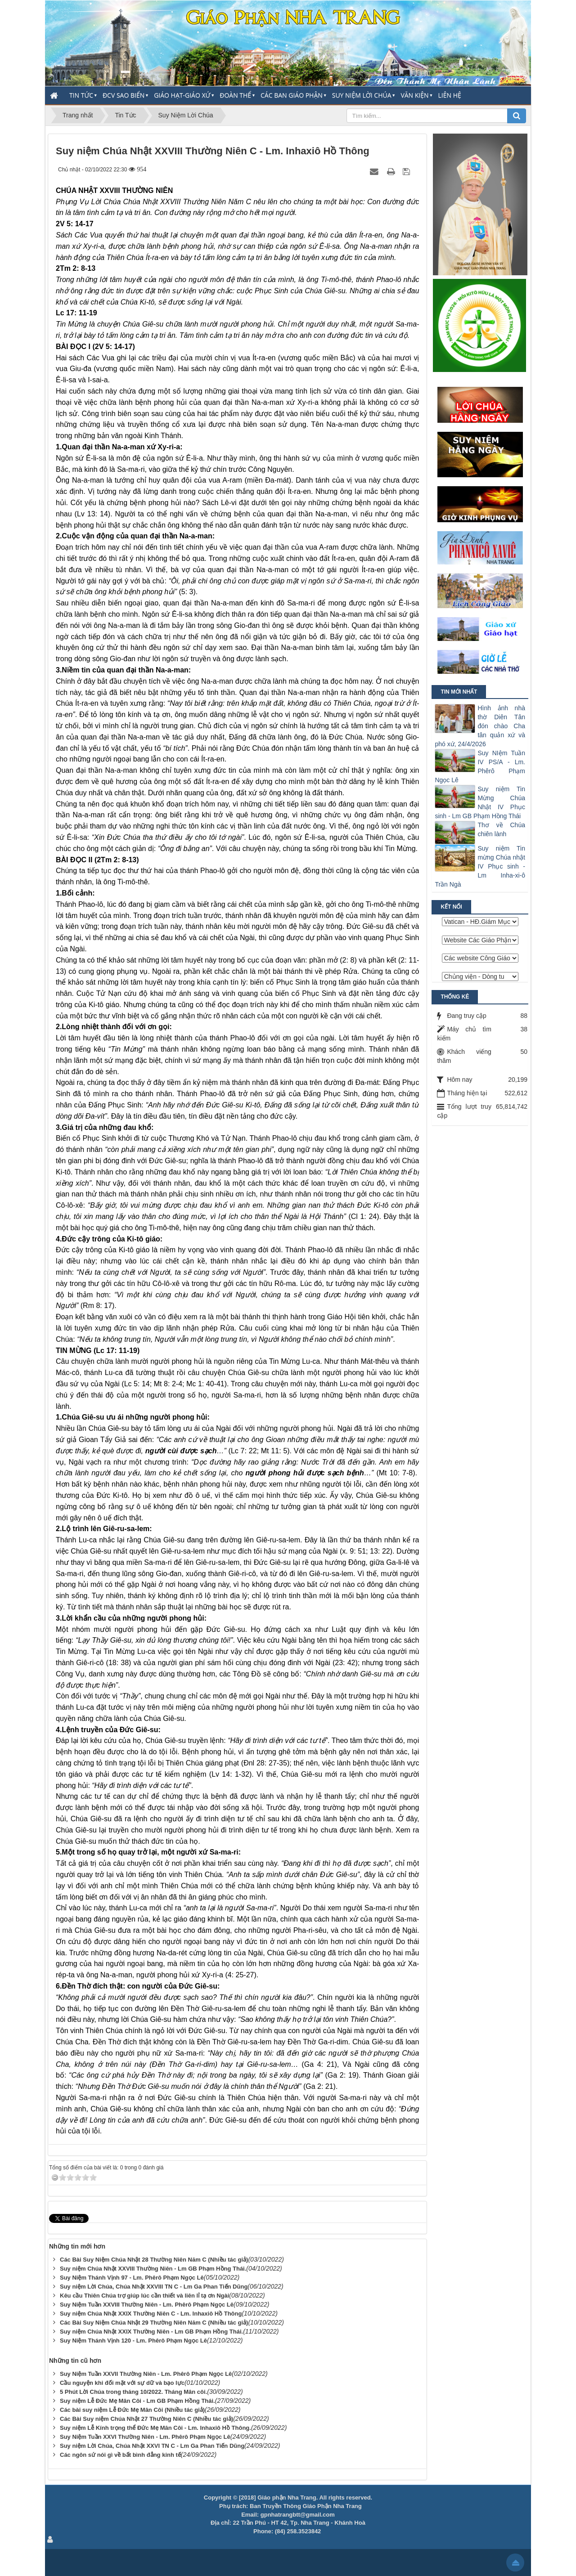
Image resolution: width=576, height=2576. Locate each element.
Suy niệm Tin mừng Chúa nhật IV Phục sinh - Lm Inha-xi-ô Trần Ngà (480, 866)
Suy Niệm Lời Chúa (362, 95)
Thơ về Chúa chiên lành (501, 829)
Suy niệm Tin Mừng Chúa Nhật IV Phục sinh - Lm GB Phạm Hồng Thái (480, 802)
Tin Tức (81, 95)
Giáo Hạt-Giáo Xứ (182, 95)
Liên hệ (449, 95)
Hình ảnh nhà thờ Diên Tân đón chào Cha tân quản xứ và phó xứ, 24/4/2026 (480, 726)
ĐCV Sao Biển (123, 95)
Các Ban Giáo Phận (292, 95)
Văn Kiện (414, 95)
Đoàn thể (235, 95)
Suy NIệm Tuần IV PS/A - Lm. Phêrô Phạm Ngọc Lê (480, 766)
